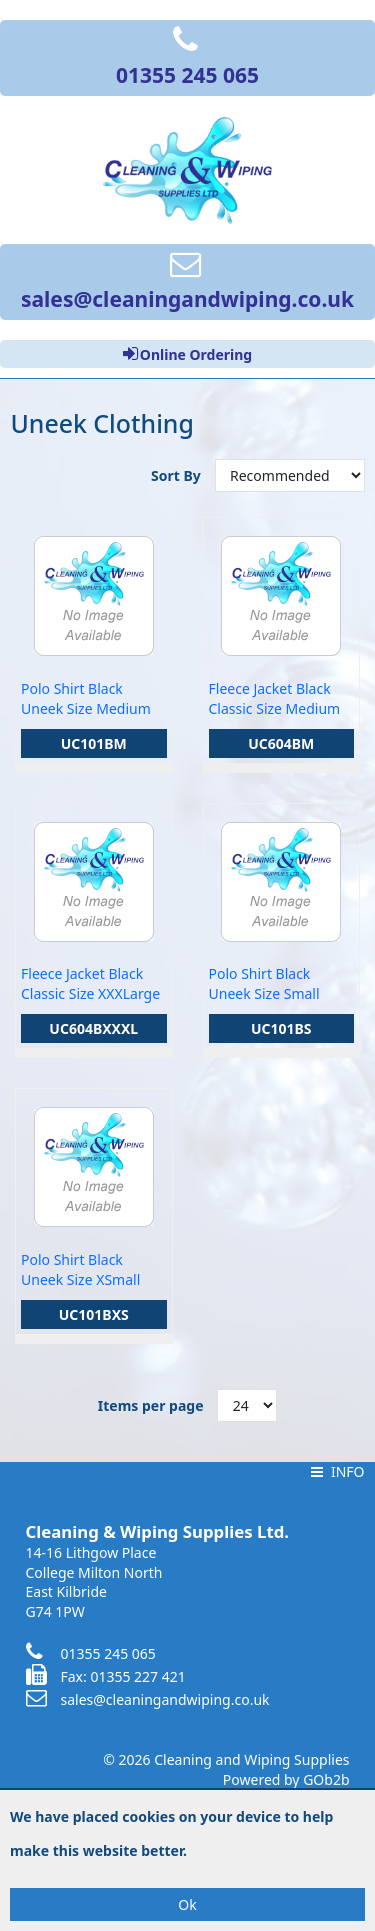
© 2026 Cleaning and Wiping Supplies (226, 1759)
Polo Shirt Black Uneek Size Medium (86, 698)
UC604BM (281, 743)
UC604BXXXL (93, 1028)
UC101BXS (94, 1314)
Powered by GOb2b (286, 1779)
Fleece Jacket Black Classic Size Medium (275, 698)
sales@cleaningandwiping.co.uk (148, 1699)
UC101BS (281, 1028)
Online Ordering (187, 354)
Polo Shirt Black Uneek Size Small (264, 983)
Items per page (151, 1405)
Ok (187, 1904)
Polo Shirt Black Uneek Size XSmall (80, 1269)
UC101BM (94, 743)
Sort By (177, 475)
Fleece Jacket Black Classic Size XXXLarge (90, 983)
